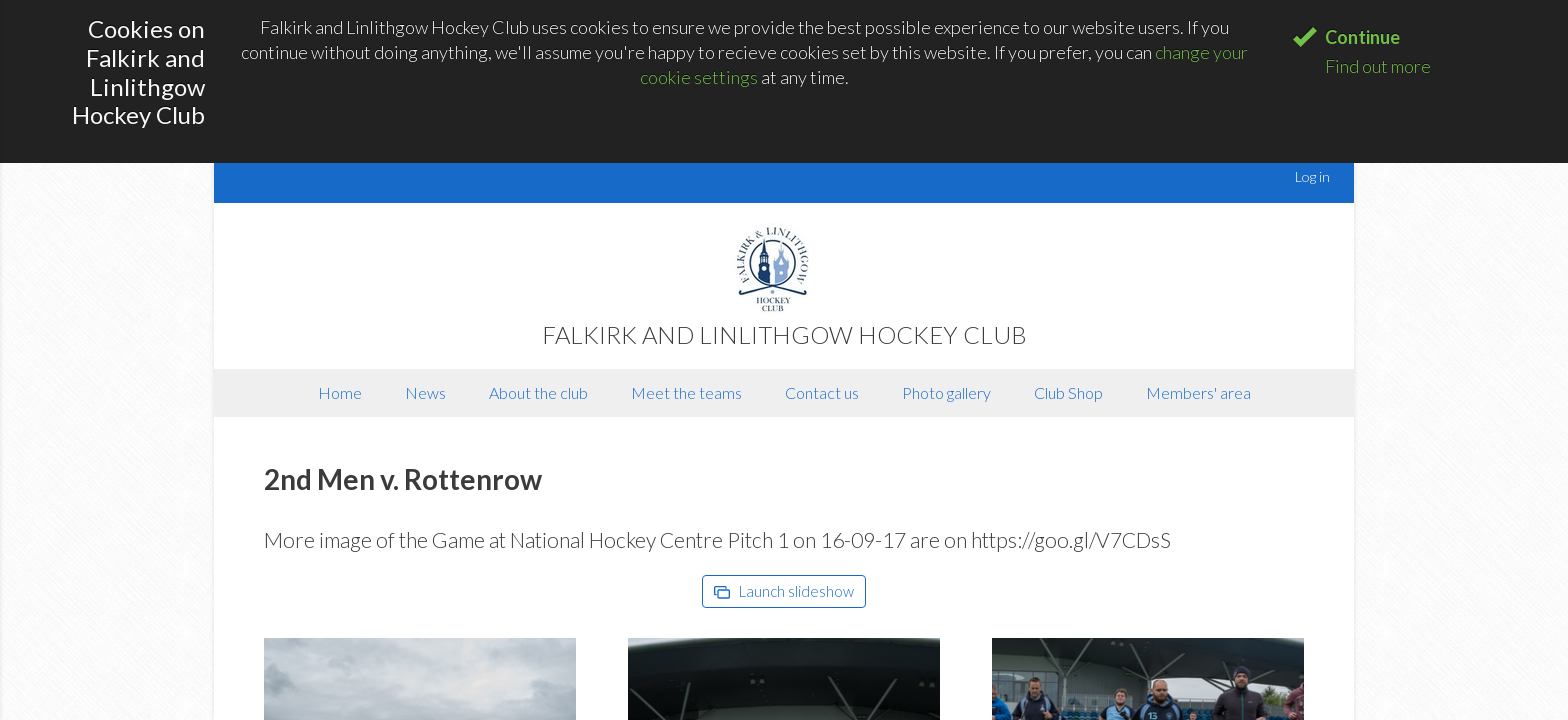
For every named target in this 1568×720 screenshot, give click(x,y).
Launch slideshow (784, 591)
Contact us (822, 392)
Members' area (1198, 392)
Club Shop (1068, 392)
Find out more (1378, 66)
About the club (538, 392)
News (425, 392)
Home (340, 392)
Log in (1312, 176)
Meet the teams (686, 392)
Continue (1362, 37)
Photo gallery (946, 392)
